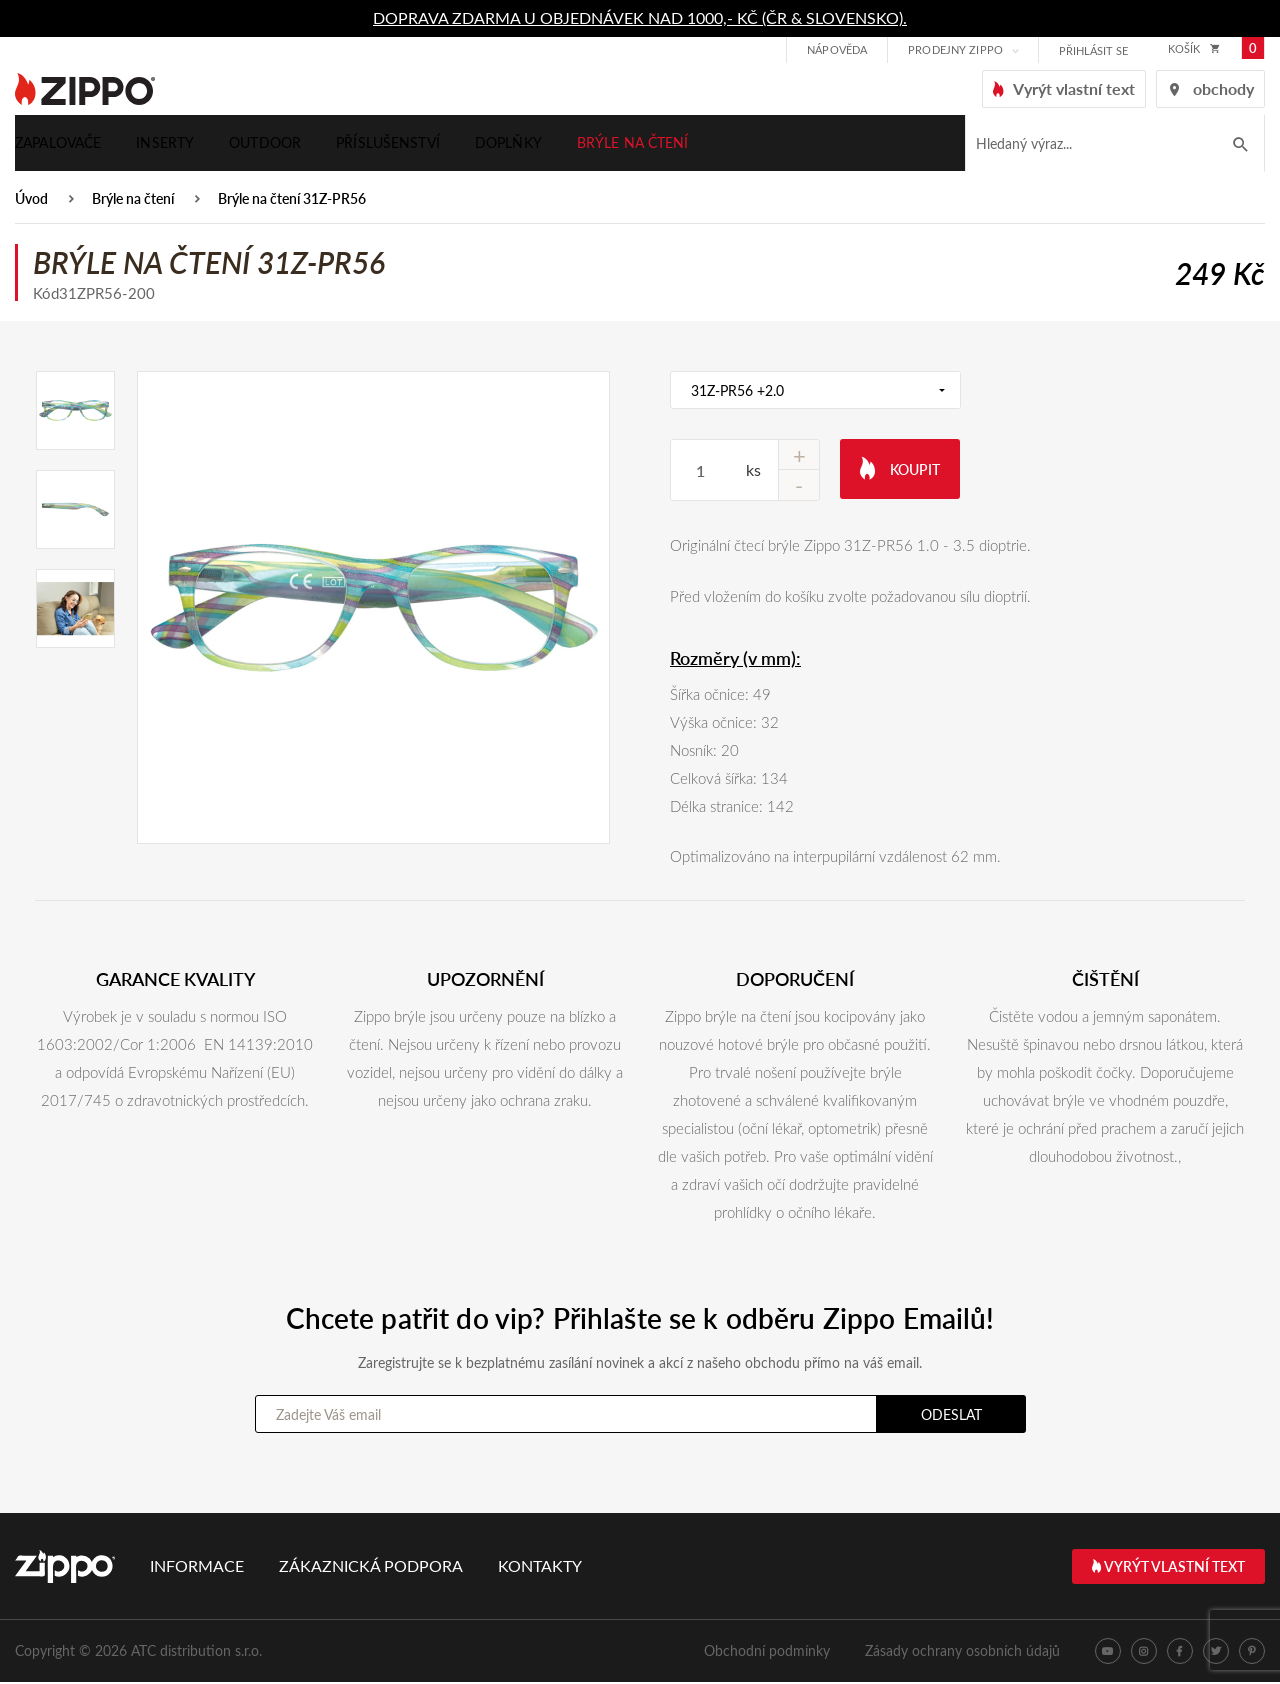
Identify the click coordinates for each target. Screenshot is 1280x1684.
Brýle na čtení (633, 143)
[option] (373, 609)
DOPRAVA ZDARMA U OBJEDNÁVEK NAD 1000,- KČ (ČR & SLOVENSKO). (640, 17)
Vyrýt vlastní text (1168, 1568)
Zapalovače (58, 143)
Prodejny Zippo (953, 50)
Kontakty (540, 1567)
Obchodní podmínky (767, 1652)
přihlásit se (1091, 51)
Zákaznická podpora (371, 1567)
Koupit (900, 469)
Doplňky (508, 143)
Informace (197, 1567)
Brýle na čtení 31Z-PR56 (292, 201)
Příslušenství (388, 143)
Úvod (31, 201)
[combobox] (815, 392)
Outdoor (265, 143)
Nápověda (835, 50)
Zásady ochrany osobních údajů (962, 1652)
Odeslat (951, 1416)
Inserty (165, 143)
